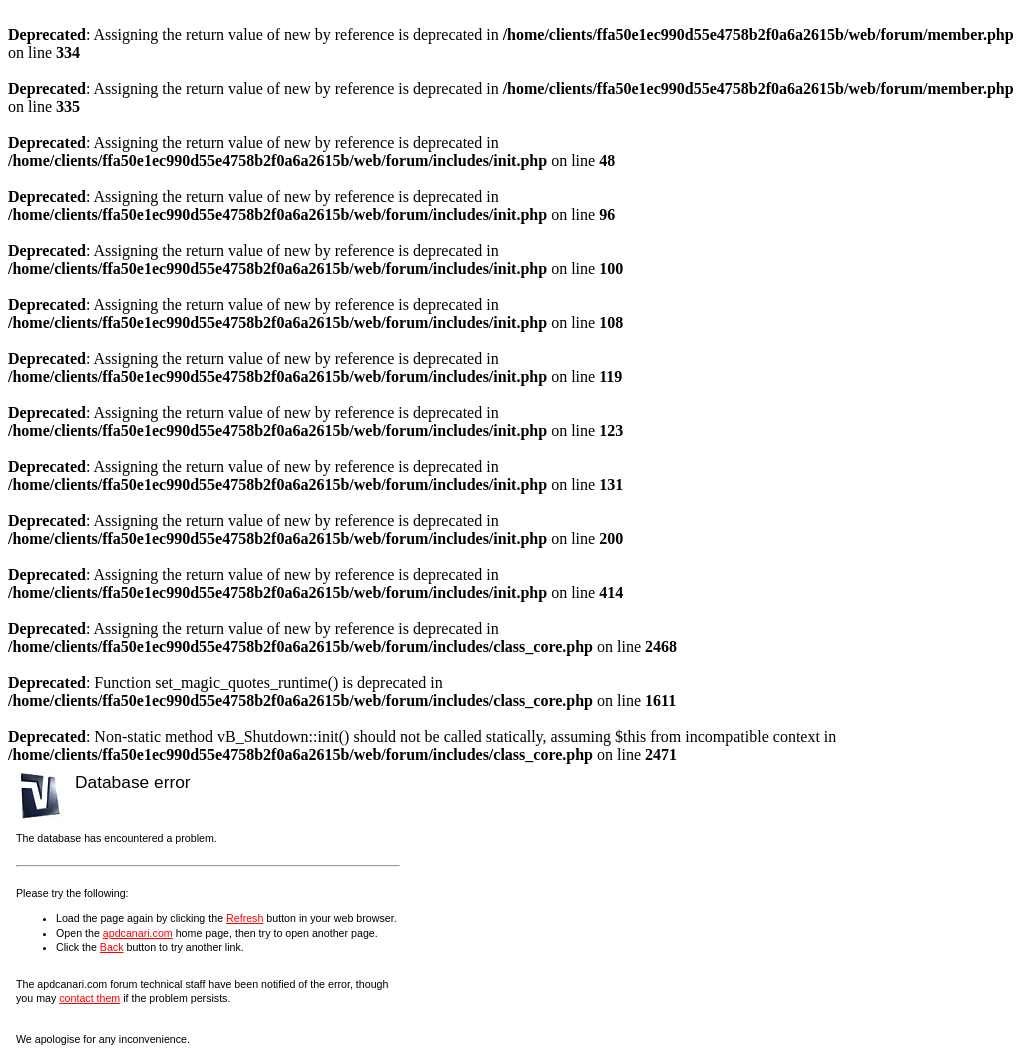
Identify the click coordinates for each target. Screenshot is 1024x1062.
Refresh (244, 918)
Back (112, 947)
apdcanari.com (138, 933)
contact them (89, 998)
